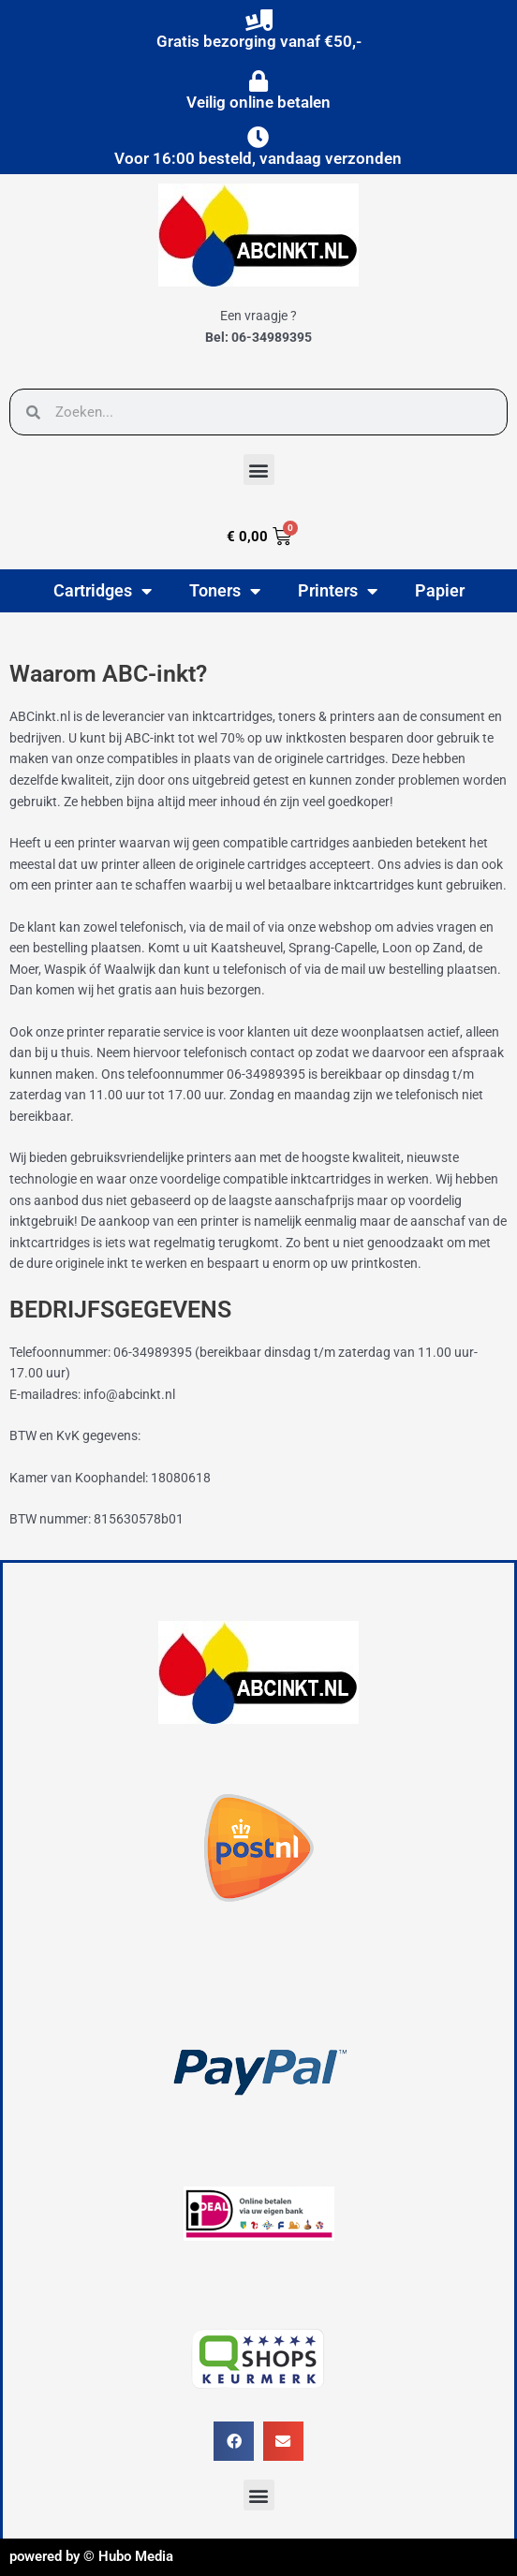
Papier (440, 590)
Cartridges (102, 591)
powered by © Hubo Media (91, 2556)
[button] (259, 469)
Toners (224, 591)
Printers (337, 591)
